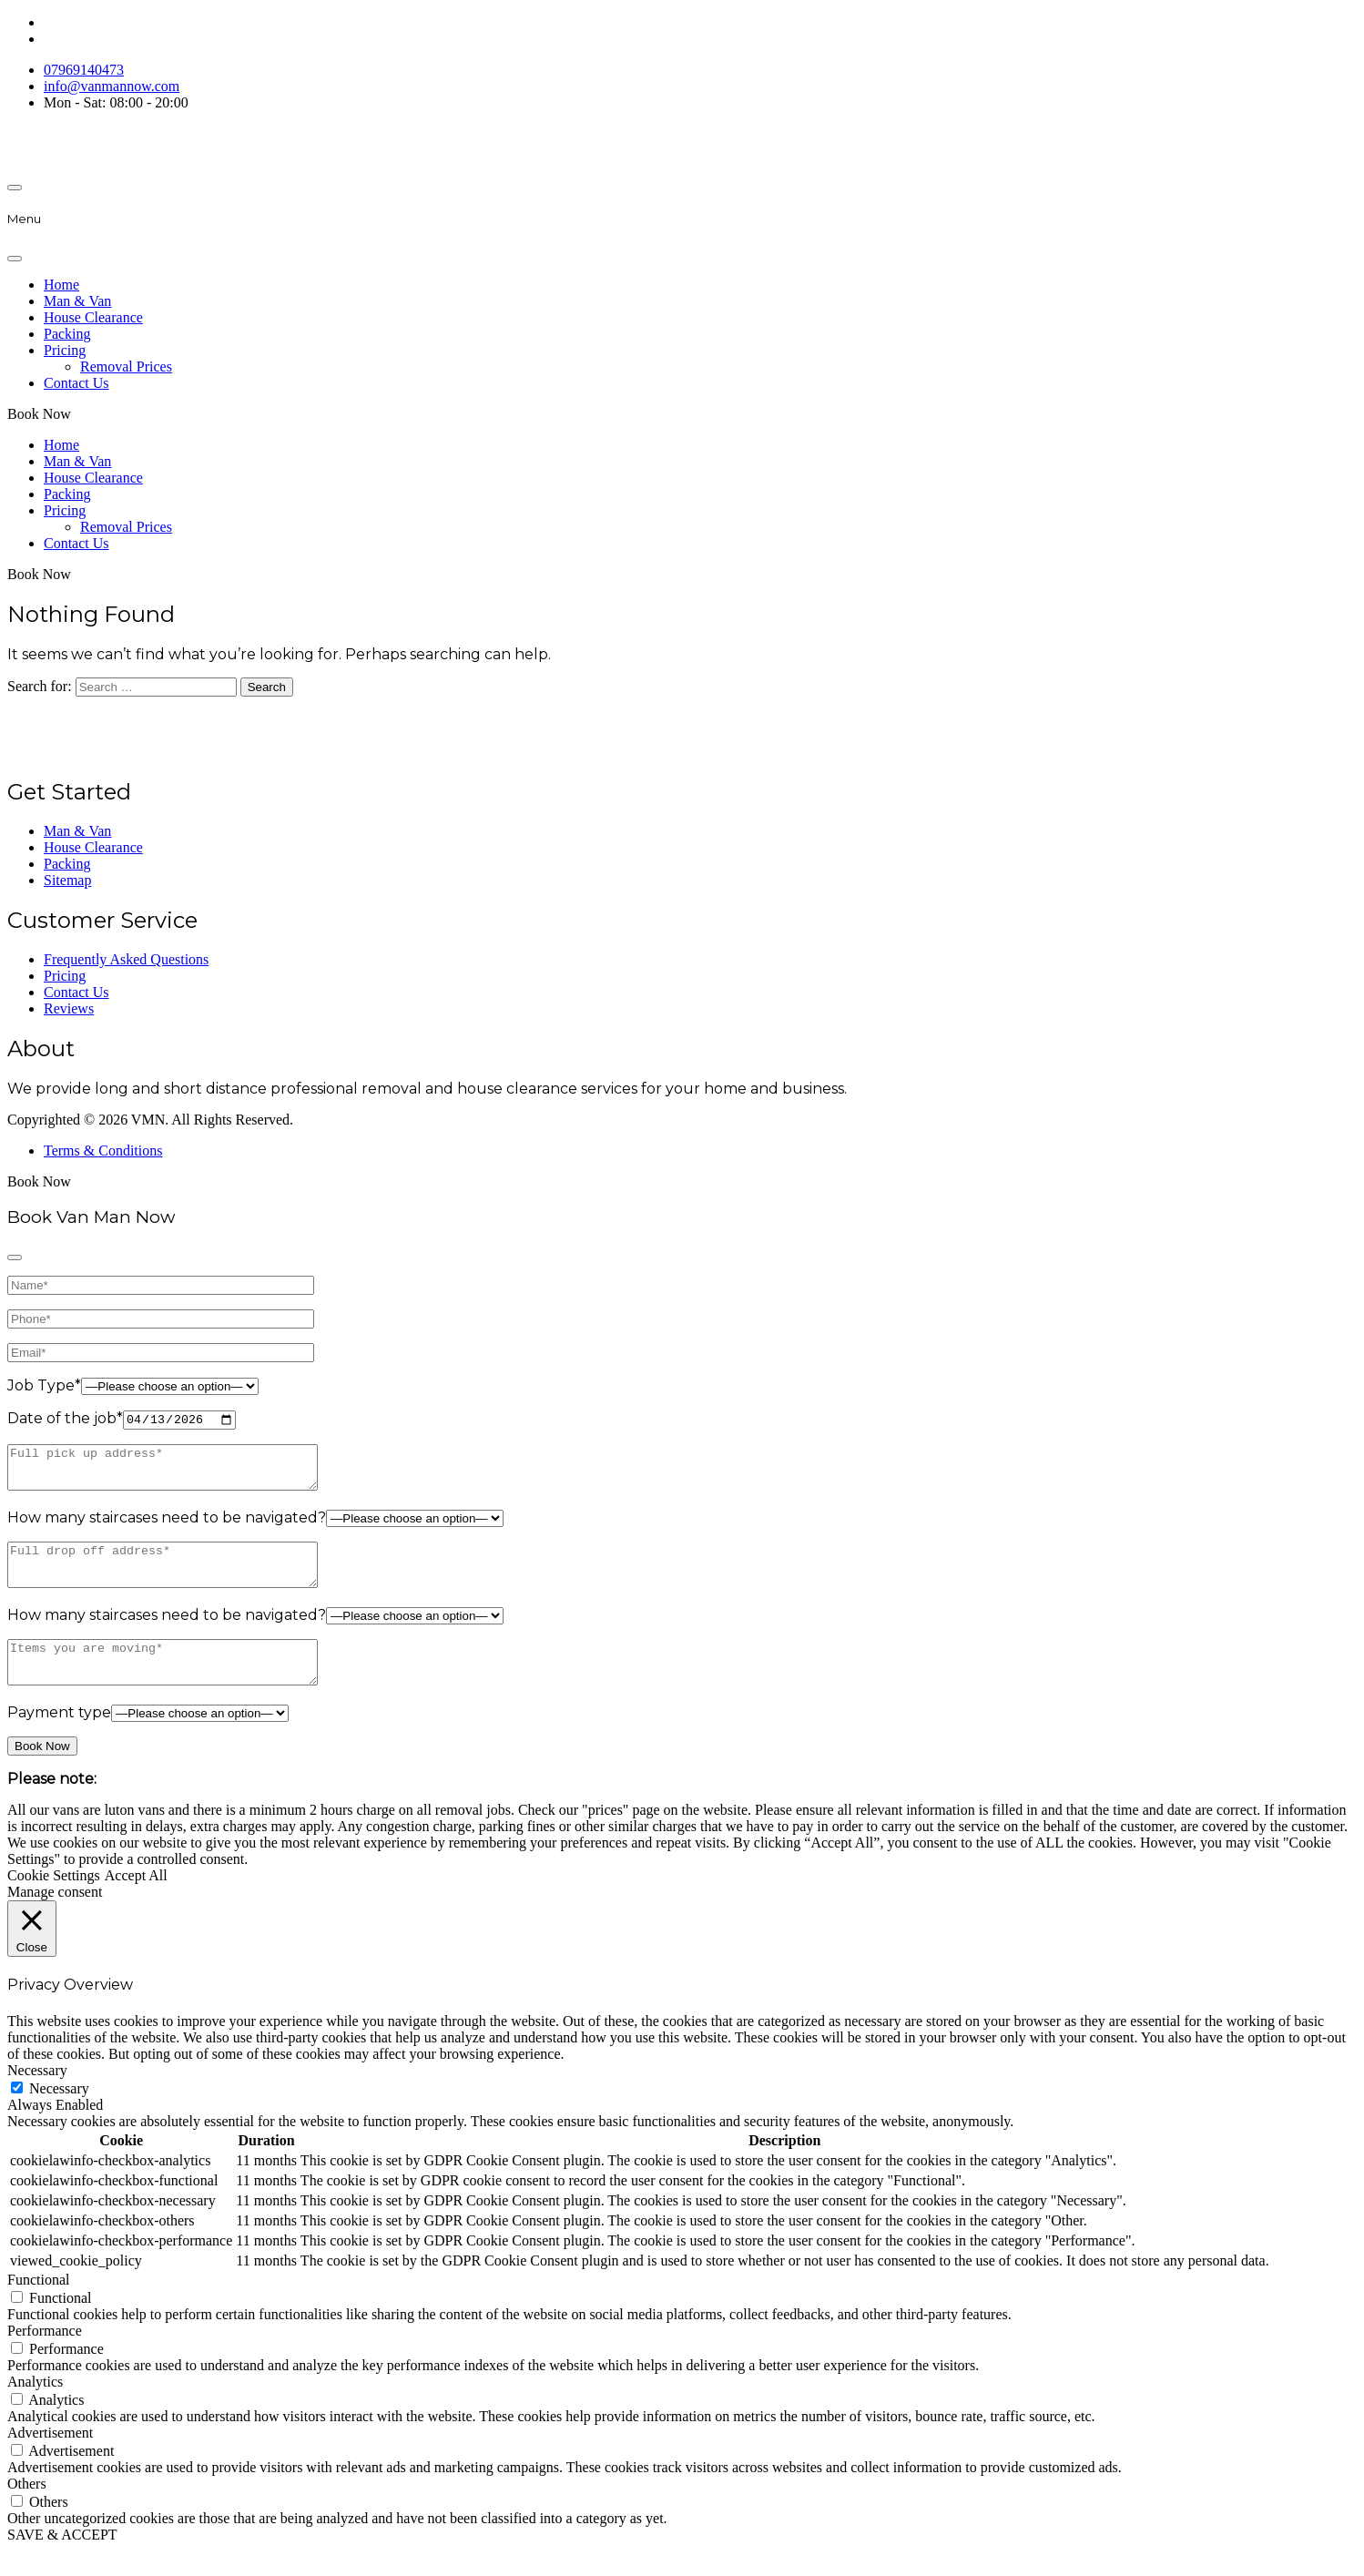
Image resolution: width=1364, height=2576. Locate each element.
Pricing (65, 350)
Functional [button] (38, 2305)
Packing (67, 333)
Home (61, 284)
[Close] (14, 258)
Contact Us (76, 383)
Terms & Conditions (103, 1150)
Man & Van (77, 301)
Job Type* (44, 1385)
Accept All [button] (136, 1901)
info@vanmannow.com (111, 86)
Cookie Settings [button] (53, 1901)
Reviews (69, 1008)
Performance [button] (44, 2356)
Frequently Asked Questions (126, 959)
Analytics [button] (35, 2407)
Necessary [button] (37, 2095)
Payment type (59, 1738)
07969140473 (84, 69)
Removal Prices (126, 366)
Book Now (39, 414)
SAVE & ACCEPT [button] (62, 2560)
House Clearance (93, 317)
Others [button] (26, 2509)
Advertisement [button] (50, 2458)
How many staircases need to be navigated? (166, 1527)
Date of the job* (65, 1420)
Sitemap (67, 880)
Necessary (59, 2114)
